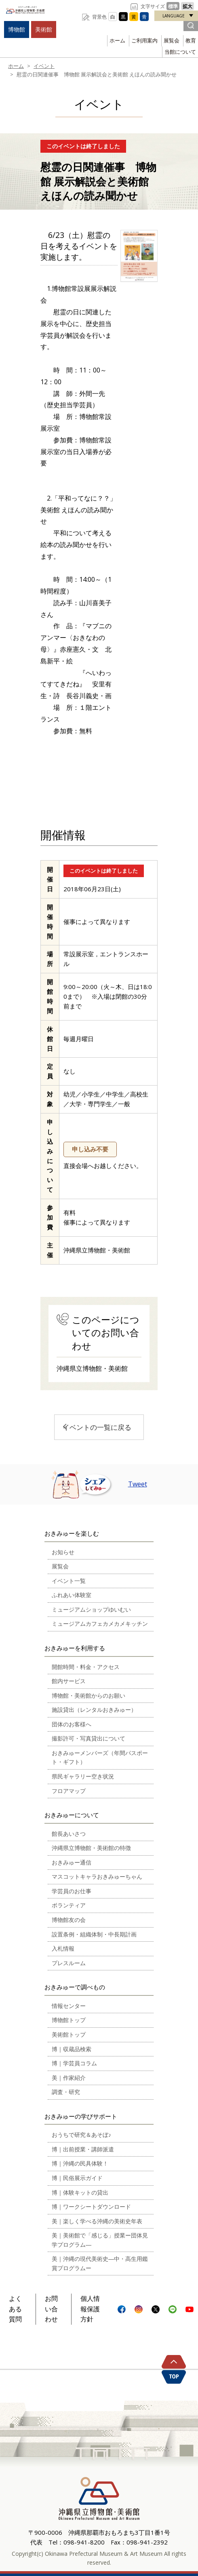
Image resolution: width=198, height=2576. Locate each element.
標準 (173, 6)
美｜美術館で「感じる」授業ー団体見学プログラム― (100, 2239)
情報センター (69, 2006)
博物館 (16, 29)
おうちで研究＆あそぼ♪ (81, 2134)
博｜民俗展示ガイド (77, 2178)
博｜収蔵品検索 (71, 2049)
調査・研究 (66, 2092)
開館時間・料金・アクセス (86, 1667)
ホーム (117, 40)
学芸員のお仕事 (71, 1891)
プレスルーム (69, 1963)
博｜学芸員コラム (74, 2063)
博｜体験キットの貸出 (80, 2192)
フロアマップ (69, 1791)
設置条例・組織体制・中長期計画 (94, 1934)
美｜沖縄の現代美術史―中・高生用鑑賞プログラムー (100, 2263)
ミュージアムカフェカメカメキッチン (100, 1623)
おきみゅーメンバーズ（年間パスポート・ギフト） (100, 1757)
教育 (190, 40)
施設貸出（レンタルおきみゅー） (94, 1709)
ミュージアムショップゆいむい (91, 1609)
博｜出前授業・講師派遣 (83, 2149)
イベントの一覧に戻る (97, 1427)
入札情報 (63, 1948)
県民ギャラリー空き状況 (83, 1776)
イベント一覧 (69, 1581)
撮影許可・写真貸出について (88, 1738)
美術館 (43, 29)
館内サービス (69, 1681)
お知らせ (63, 1552)
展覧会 (171, 40)
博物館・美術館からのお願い (88, 1695)
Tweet (137, 1484)
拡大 (187, 6)
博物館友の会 (69, 1920)
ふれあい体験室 (71, 1595)
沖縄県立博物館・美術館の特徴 (91, 1848)
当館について (180, 51)
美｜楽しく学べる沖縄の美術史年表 (97, 2221)
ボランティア (69, 1905)
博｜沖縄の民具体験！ (80, 2163)
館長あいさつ (69, 1833)
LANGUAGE (173, 16)
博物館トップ (69, 2020)
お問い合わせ (51, 2308)
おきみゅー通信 (71, 1862)
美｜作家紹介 (69, 2077)
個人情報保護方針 (90, 2308)
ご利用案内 (144, 40)
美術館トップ (69, 2034)
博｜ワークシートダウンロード (91, 2206)
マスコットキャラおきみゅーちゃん (97, 1876)
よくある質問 (15, 2308)
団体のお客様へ (71, 1724)
